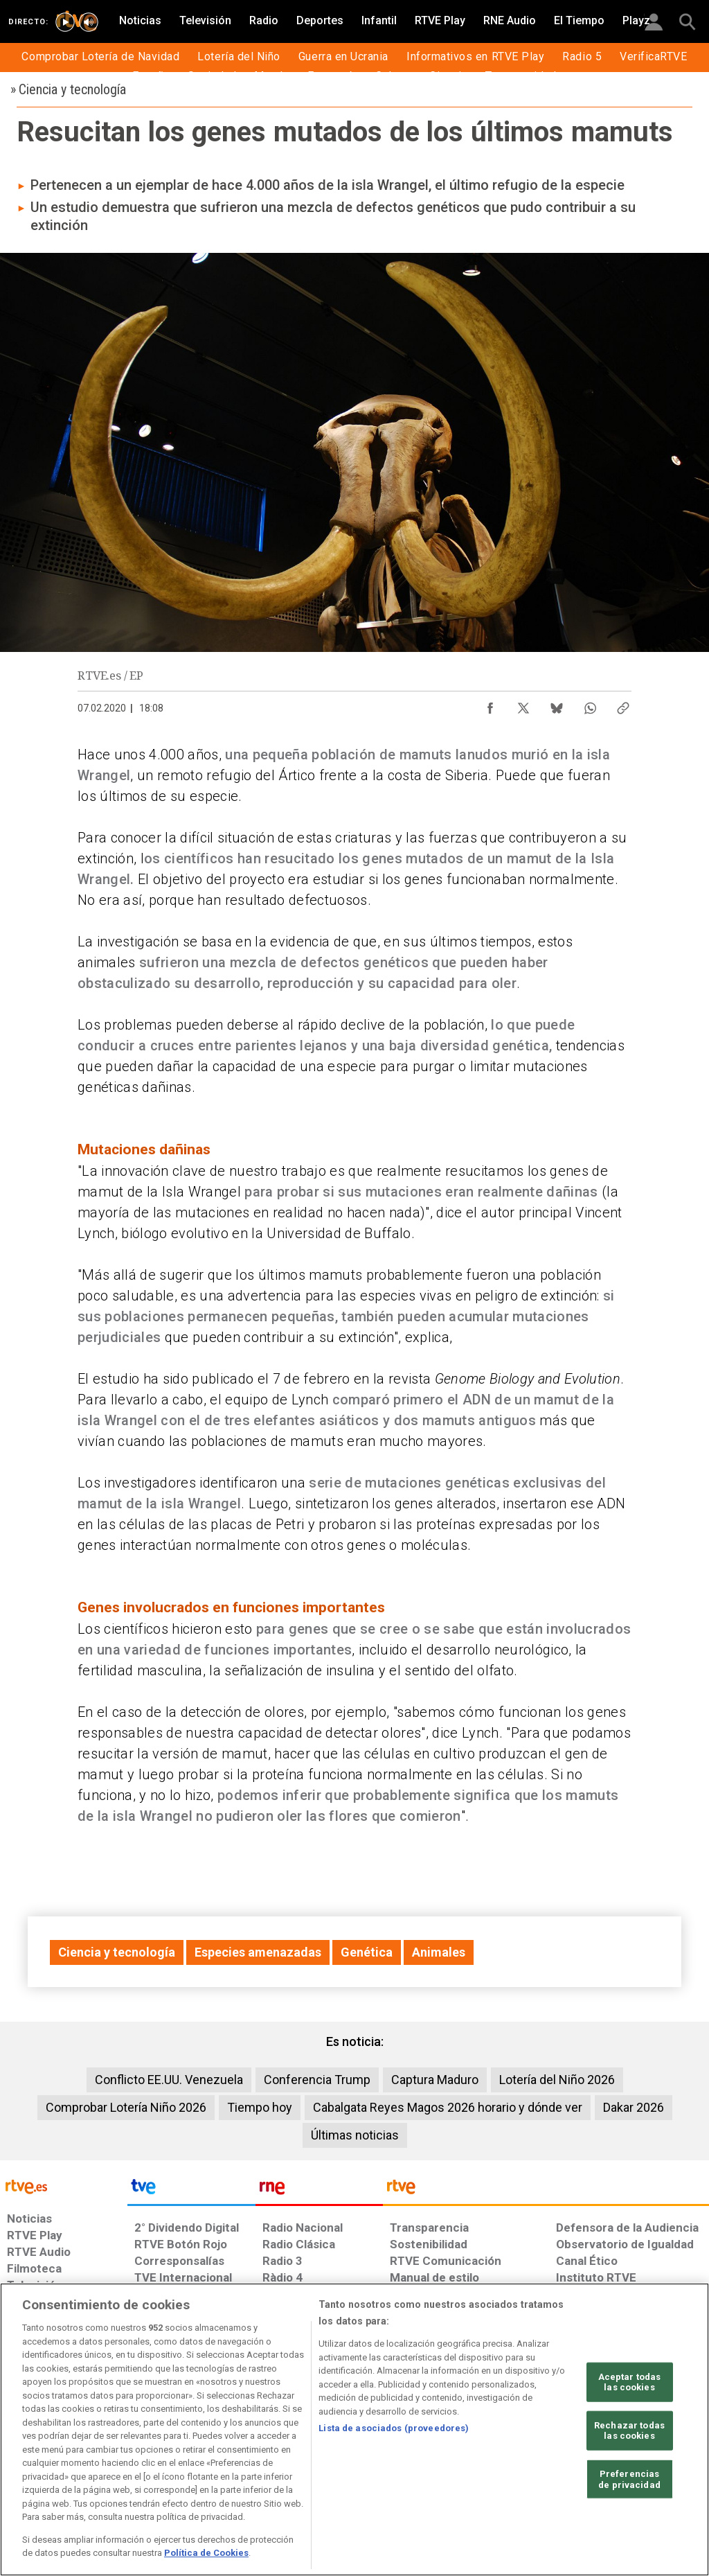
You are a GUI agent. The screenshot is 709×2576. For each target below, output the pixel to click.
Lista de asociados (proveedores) (393, 2428)
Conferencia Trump (317, 2079)
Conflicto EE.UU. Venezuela (169, 2079)
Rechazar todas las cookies (629, 2431)
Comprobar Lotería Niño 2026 (126, 2107)
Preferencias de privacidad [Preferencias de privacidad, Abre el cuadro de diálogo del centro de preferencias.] (629, 2479)
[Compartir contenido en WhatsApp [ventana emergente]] (590, 704)
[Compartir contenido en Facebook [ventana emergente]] (490, 704)
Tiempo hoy (259, 2107)
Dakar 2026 (633, 2107)
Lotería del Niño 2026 (557, 2079)
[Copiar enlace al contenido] (623, 704)
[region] (354, 2429)
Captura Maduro (434, 2079)
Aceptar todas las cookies (629, 2381)
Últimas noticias (355, 2135)
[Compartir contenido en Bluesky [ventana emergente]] (556, 704)
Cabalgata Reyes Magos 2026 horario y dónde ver (447, 2107)
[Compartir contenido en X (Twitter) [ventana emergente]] (523, 704)
